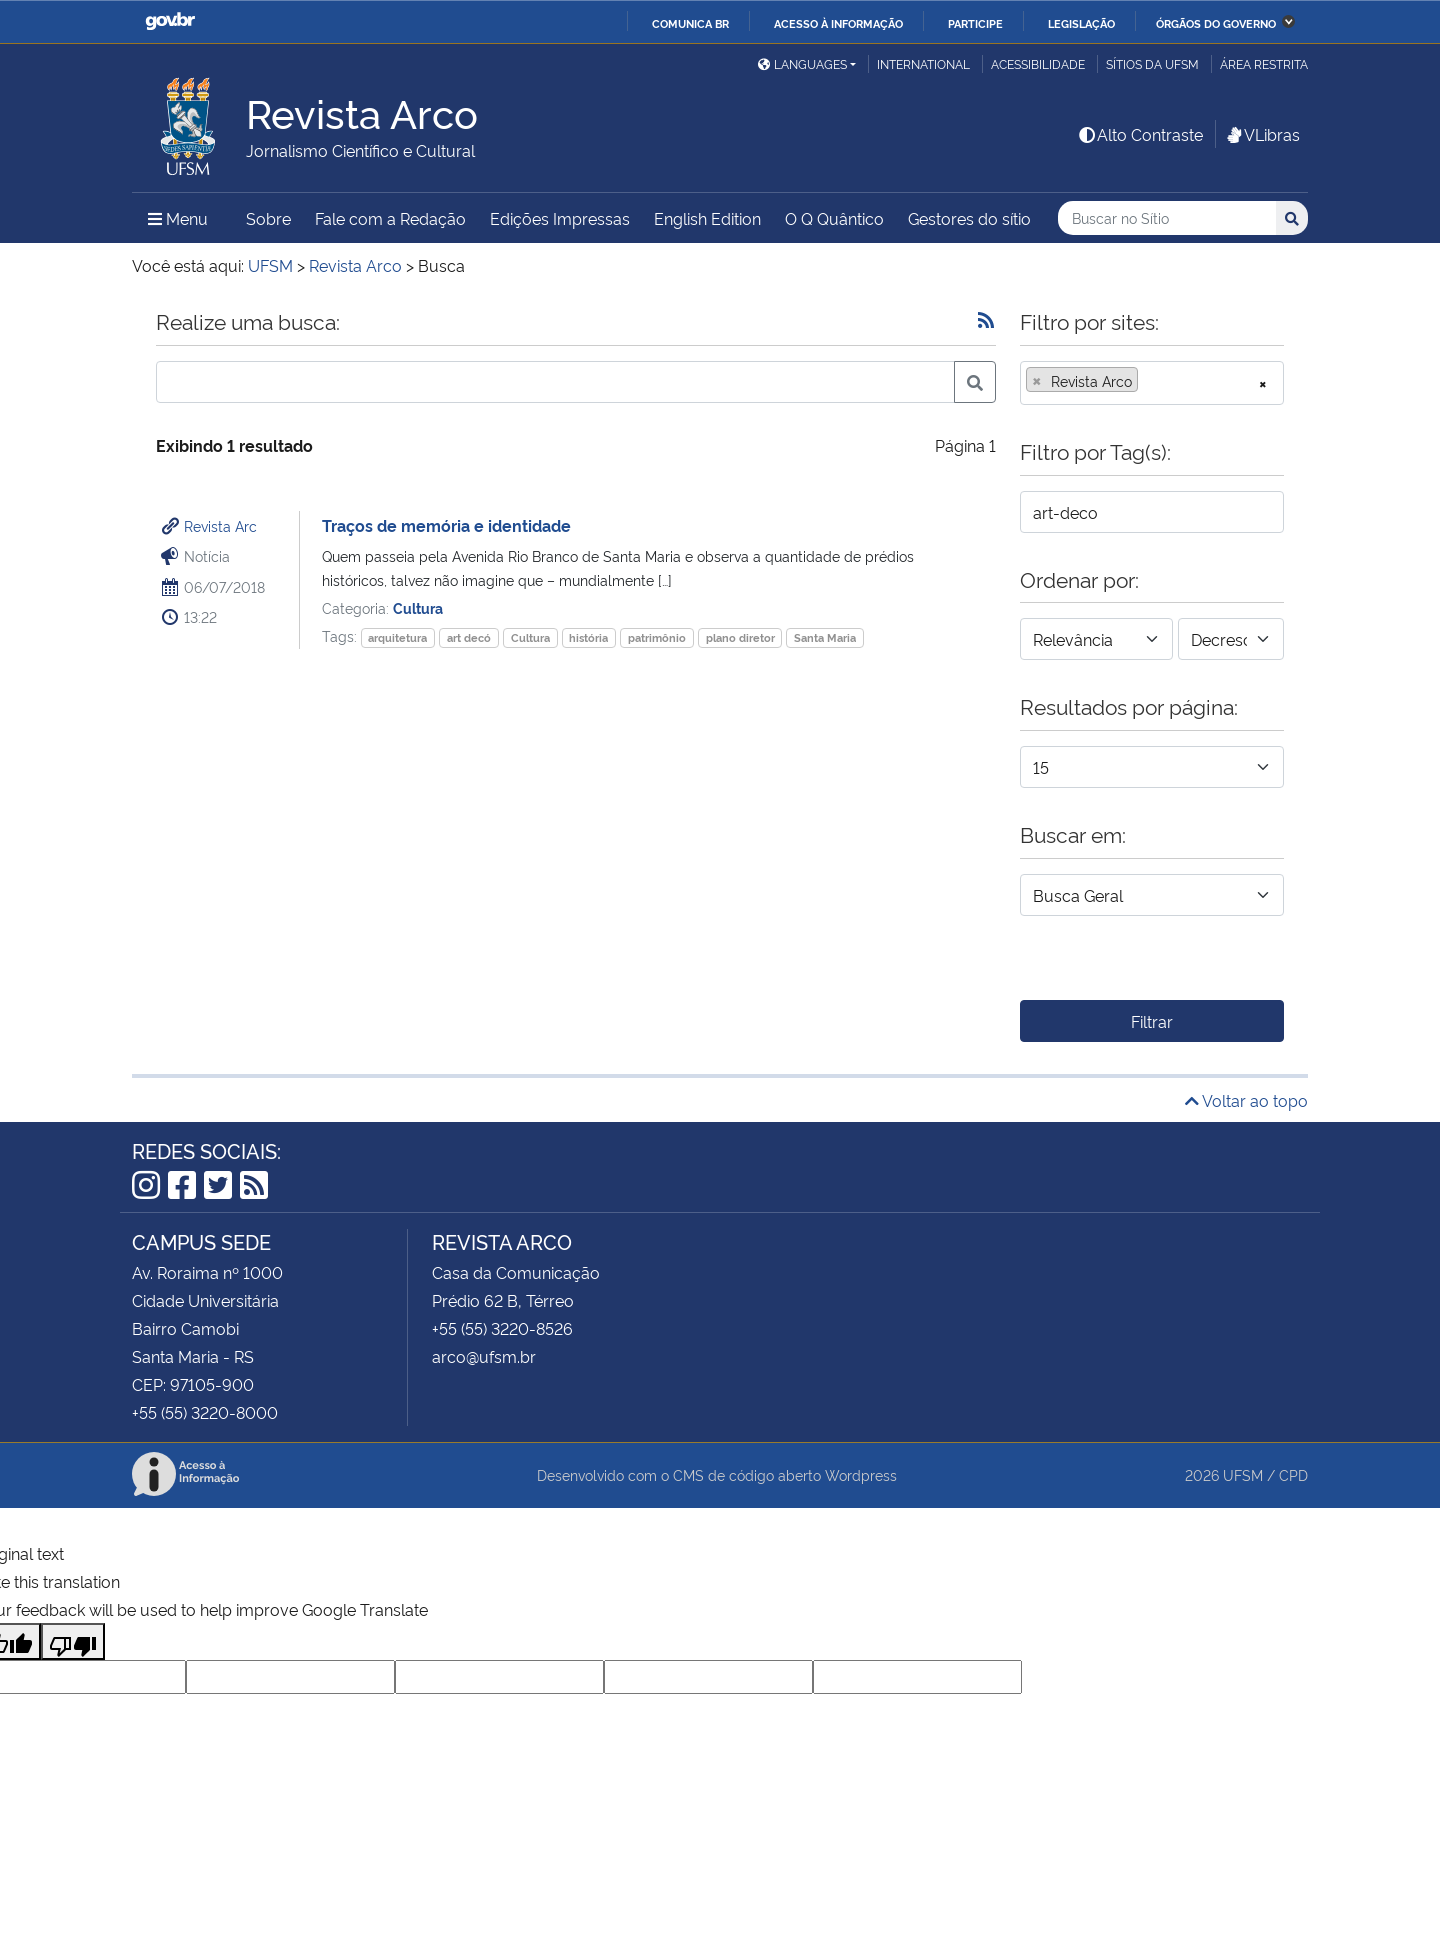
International (923, 63)
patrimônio (657, 637)
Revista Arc (220, 525)
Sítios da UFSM (1152, 63)
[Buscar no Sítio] (1167, 218)
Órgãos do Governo (1216, 23)
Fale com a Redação (390, 218)
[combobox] (1152, 383)
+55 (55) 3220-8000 (205, 1412)
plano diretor (740, 637)
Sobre (268, 218)
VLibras (1262, 134)
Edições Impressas (560, 218)
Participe (975, 23)
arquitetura (397, 637)
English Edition (707, 218)
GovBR (170, 21)
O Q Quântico (834, 218)
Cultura (418, 607)
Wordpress (861, 1474)
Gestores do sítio (969, 218)
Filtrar (1152, 1021)
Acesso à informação (838, 23)
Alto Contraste (1140, 134)
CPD (1293, 1474)
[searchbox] (1149, 381)
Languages (802, 63)
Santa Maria (825, 637)
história (588, 637)
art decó (469, 637)
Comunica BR (690, 23)
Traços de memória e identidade (446, 525)
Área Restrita (1264, 63)
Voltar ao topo (1246, 1100)
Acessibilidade (1038, 63)
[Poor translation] (73, 1641)
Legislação (1081, 23)
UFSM (1243, 1474)
